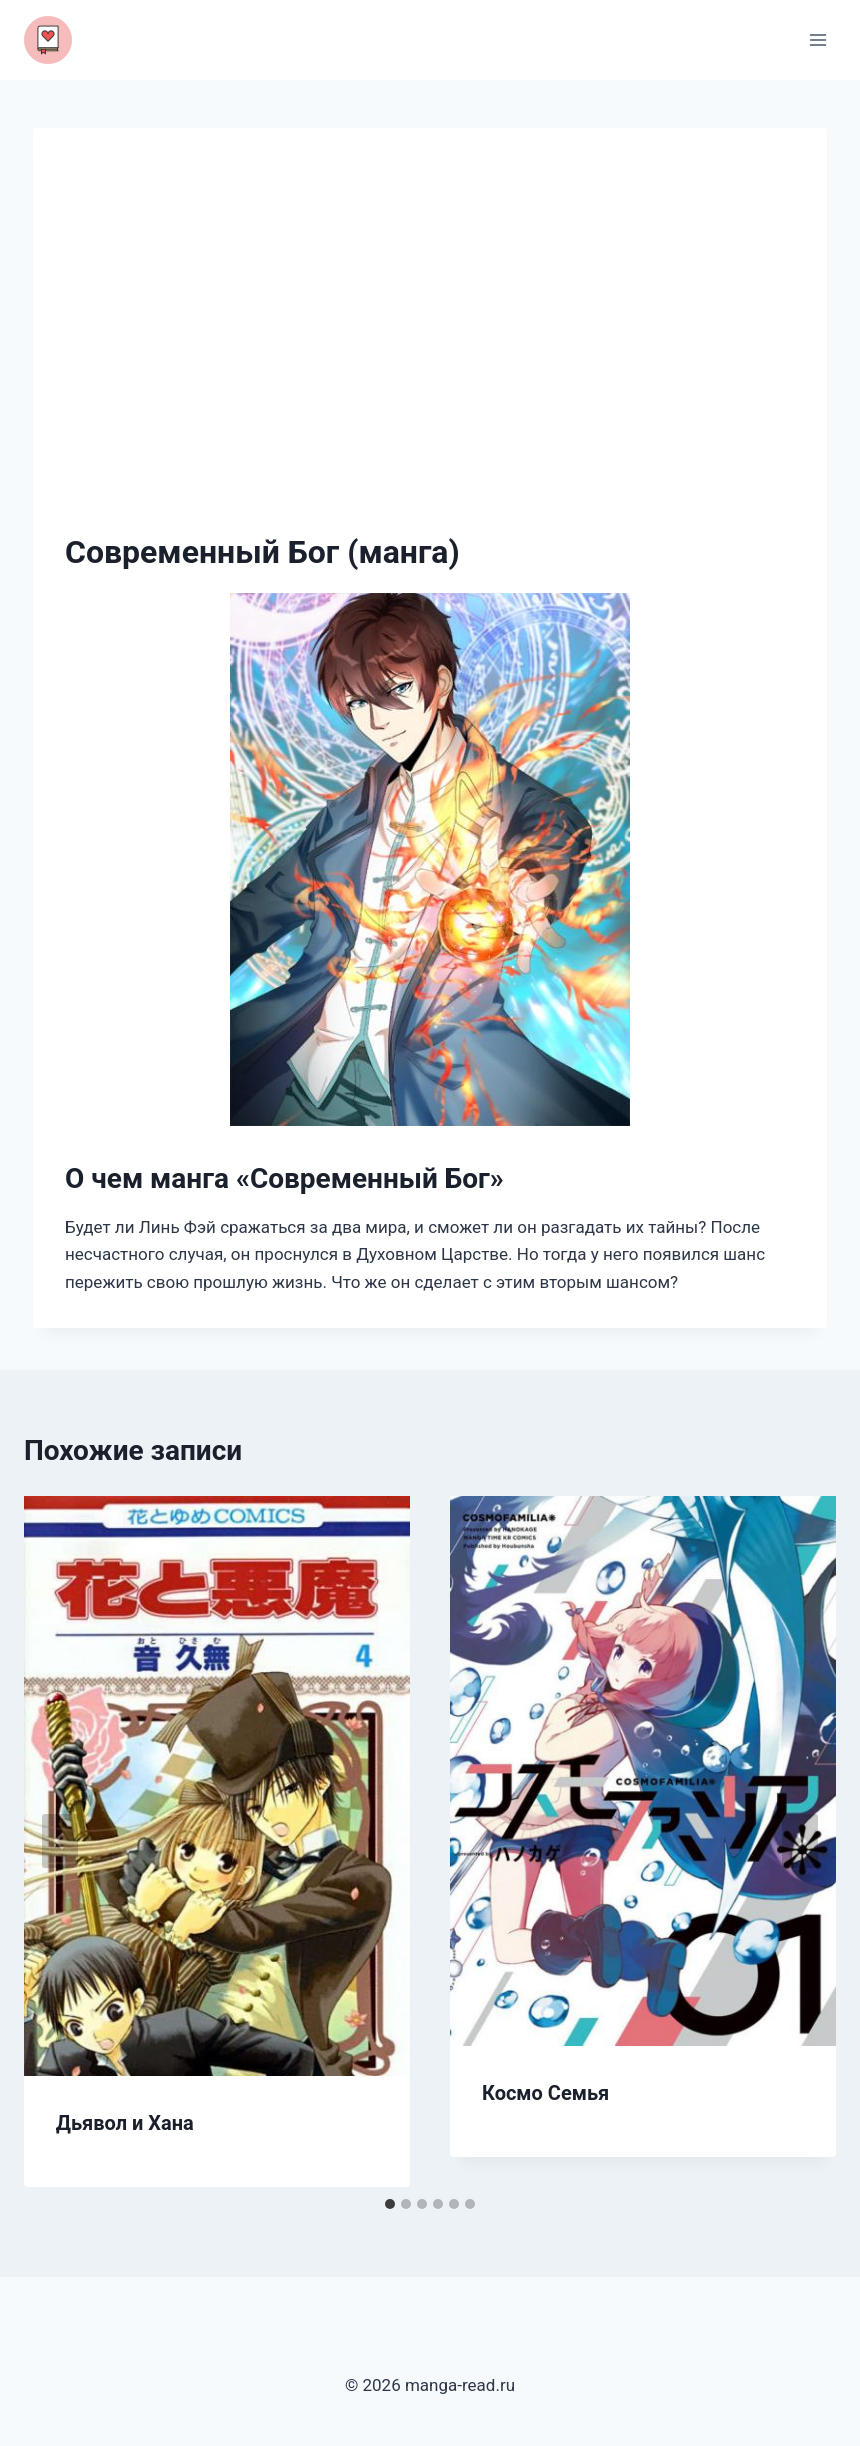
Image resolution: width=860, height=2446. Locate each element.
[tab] (390, 2204)
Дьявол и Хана (125, 2123)
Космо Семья (545, 2093)
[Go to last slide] (60, 1841)
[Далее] (800, 1841)
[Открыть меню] (817, 39)
